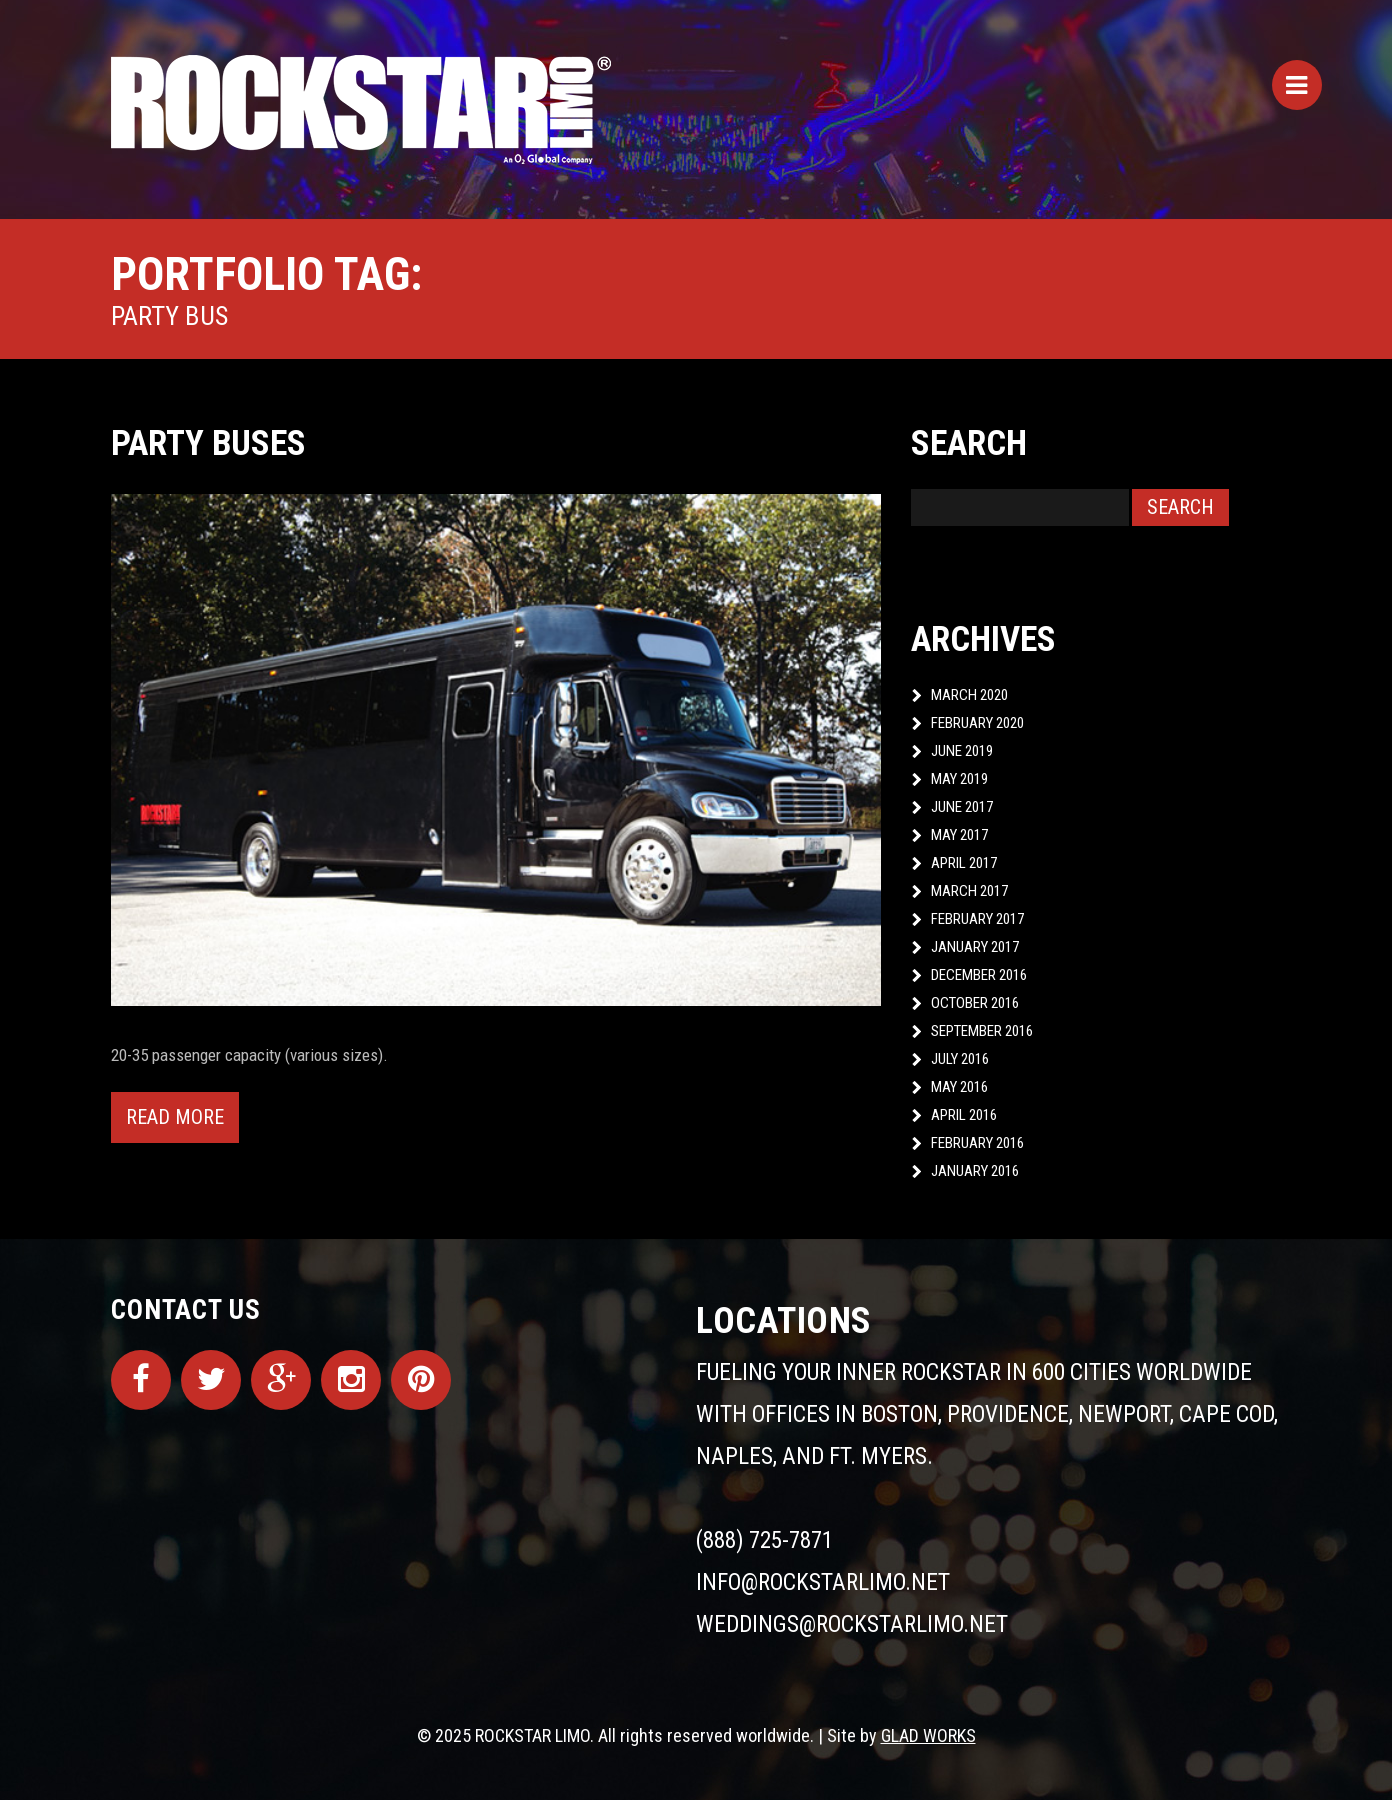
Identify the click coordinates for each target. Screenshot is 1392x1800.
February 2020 (977, 723)
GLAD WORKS (928, 1735)
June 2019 (962, 751)
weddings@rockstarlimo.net (852, 1624)
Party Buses (208, 443)
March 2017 (969, 891)
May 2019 (959, 779)
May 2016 (959, 1087)
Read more (175, 1117)
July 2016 (960, 1059)
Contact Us (186, 1310)
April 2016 (964, 1115)
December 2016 (979, 975)
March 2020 (969, 695)
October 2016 (975, 1003)
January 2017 (975, 947)
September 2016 (982, 1031)
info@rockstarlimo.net (823, 1582)
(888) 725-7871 (764, 1540)
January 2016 (975, 1171)
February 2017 (977, 919)
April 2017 (964, 863)
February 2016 (977, 1143)
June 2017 (962, 807)
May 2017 (959, 835)
